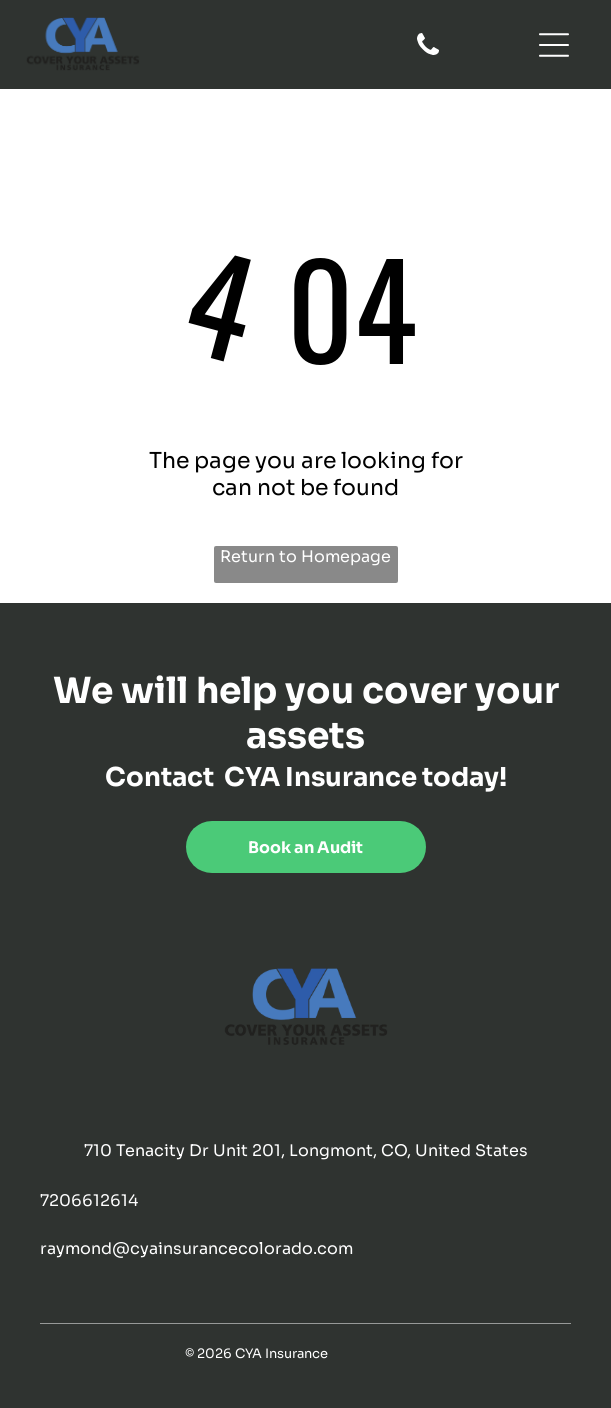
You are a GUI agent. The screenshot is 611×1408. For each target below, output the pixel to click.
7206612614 (89, 1200)
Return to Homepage (305, 556)
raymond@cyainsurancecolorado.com (196, 1248)
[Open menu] (554, 45)
